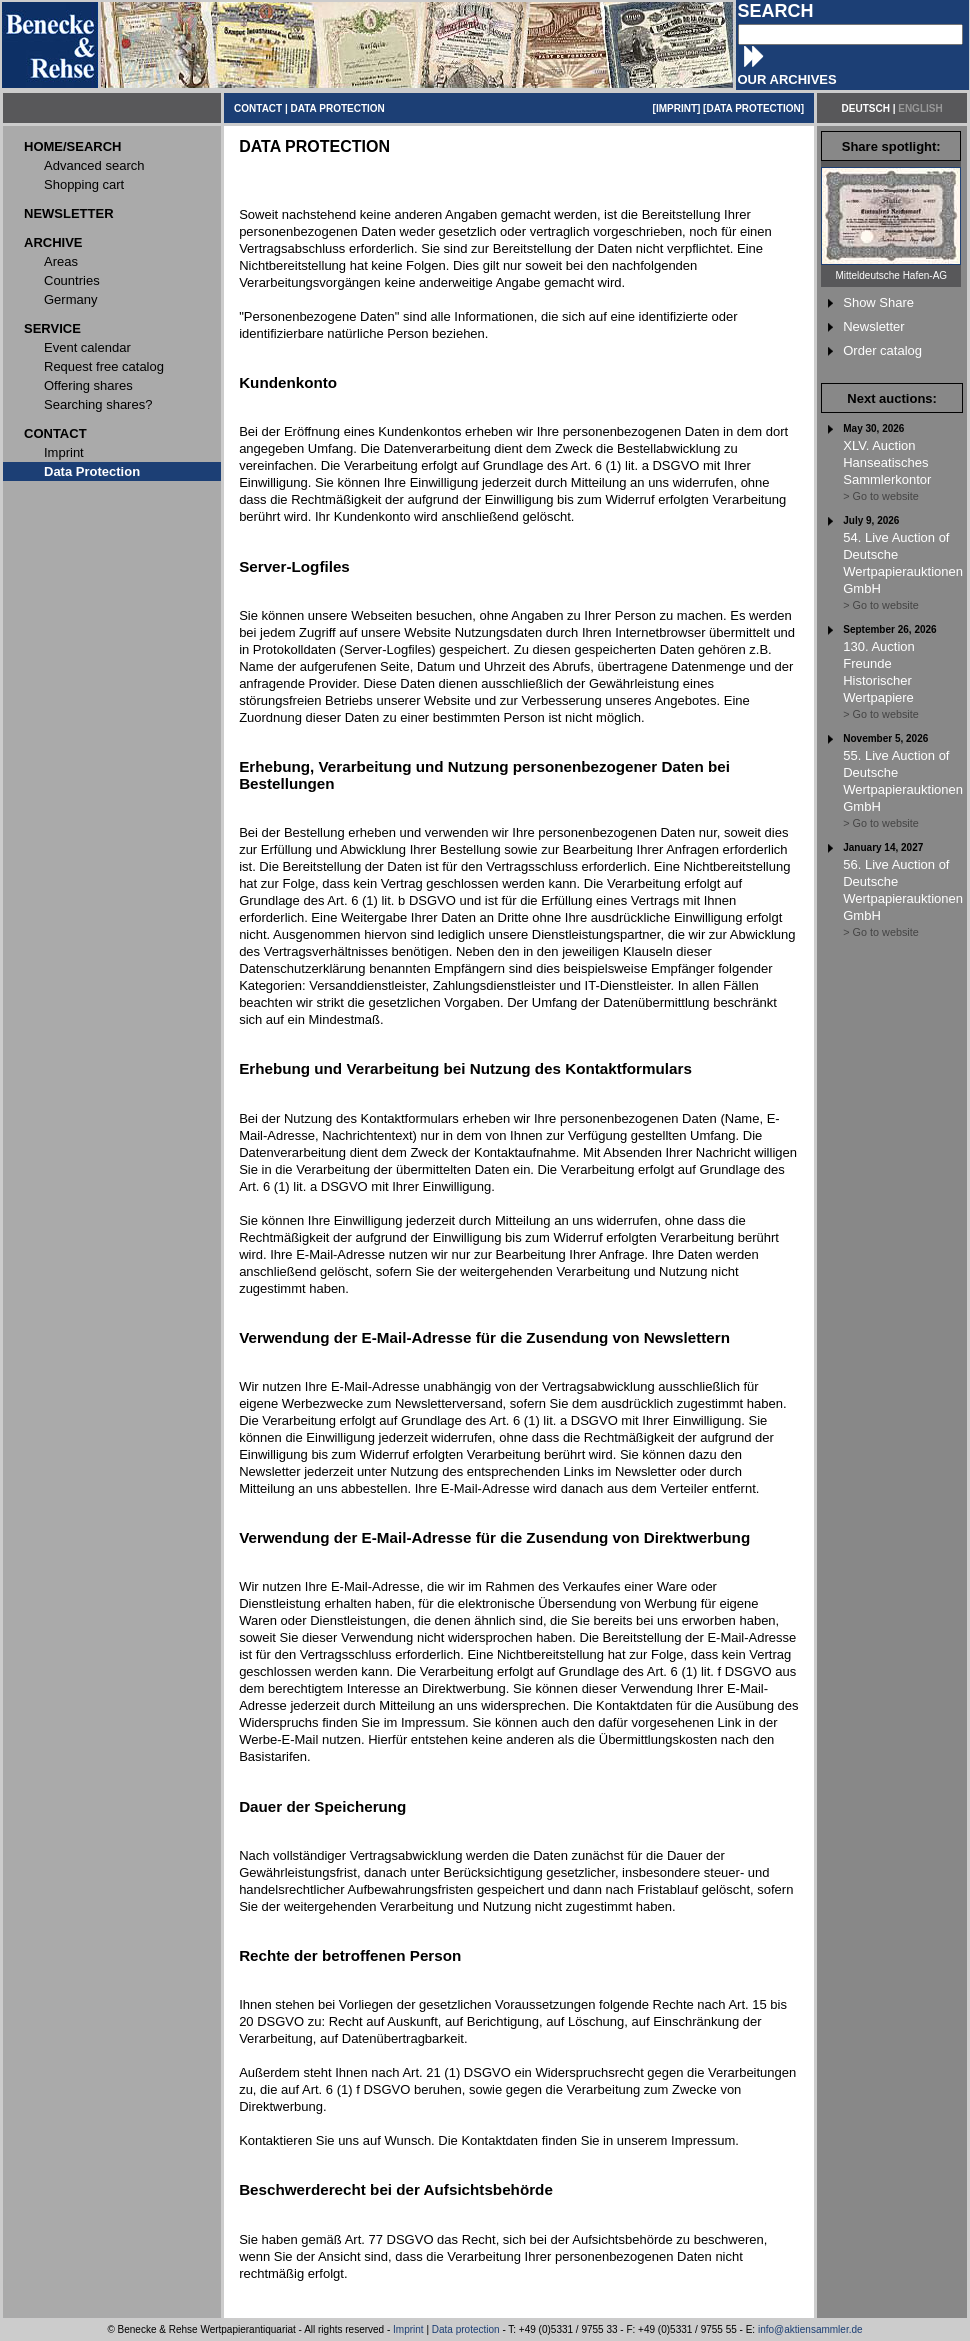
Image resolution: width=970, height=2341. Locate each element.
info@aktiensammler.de (810, 2329)
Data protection (466, 2329)
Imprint (408, 2329)
